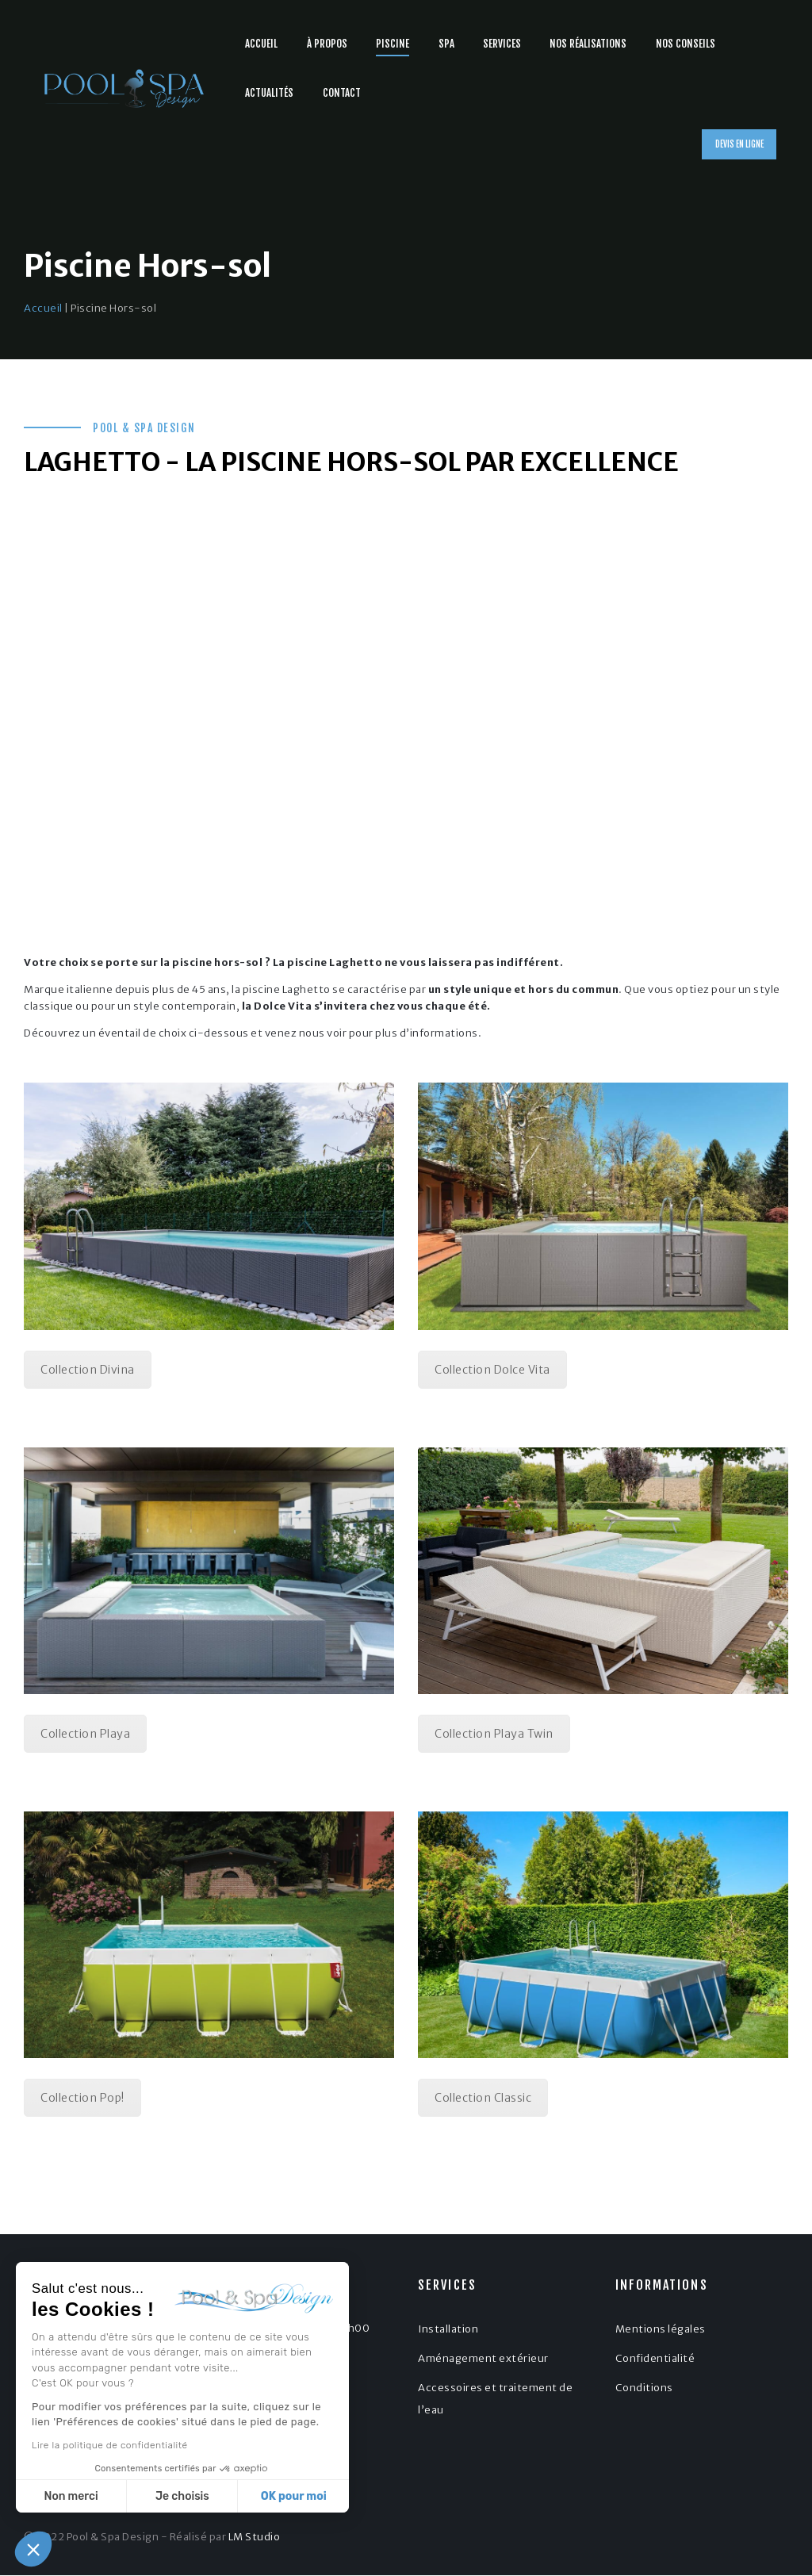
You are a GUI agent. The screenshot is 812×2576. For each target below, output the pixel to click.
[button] (33, 2549)
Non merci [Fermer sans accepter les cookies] (71, 2496)
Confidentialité (655, 2358)
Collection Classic (483, 2098)
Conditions (644, 2387)
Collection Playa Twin (494, 1734)
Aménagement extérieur (483, 2358)
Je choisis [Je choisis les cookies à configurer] (182, 2496)
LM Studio (254, 2536)
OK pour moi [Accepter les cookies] (293, 2496)
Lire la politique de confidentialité (109, 2445)
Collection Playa (85, 1734)
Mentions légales (660, 2329)
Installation (448, 2329)
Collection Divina (87, 1370)
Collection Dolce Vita (492, 1370)
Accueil (43, 308)
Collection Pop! (82, 2098)
